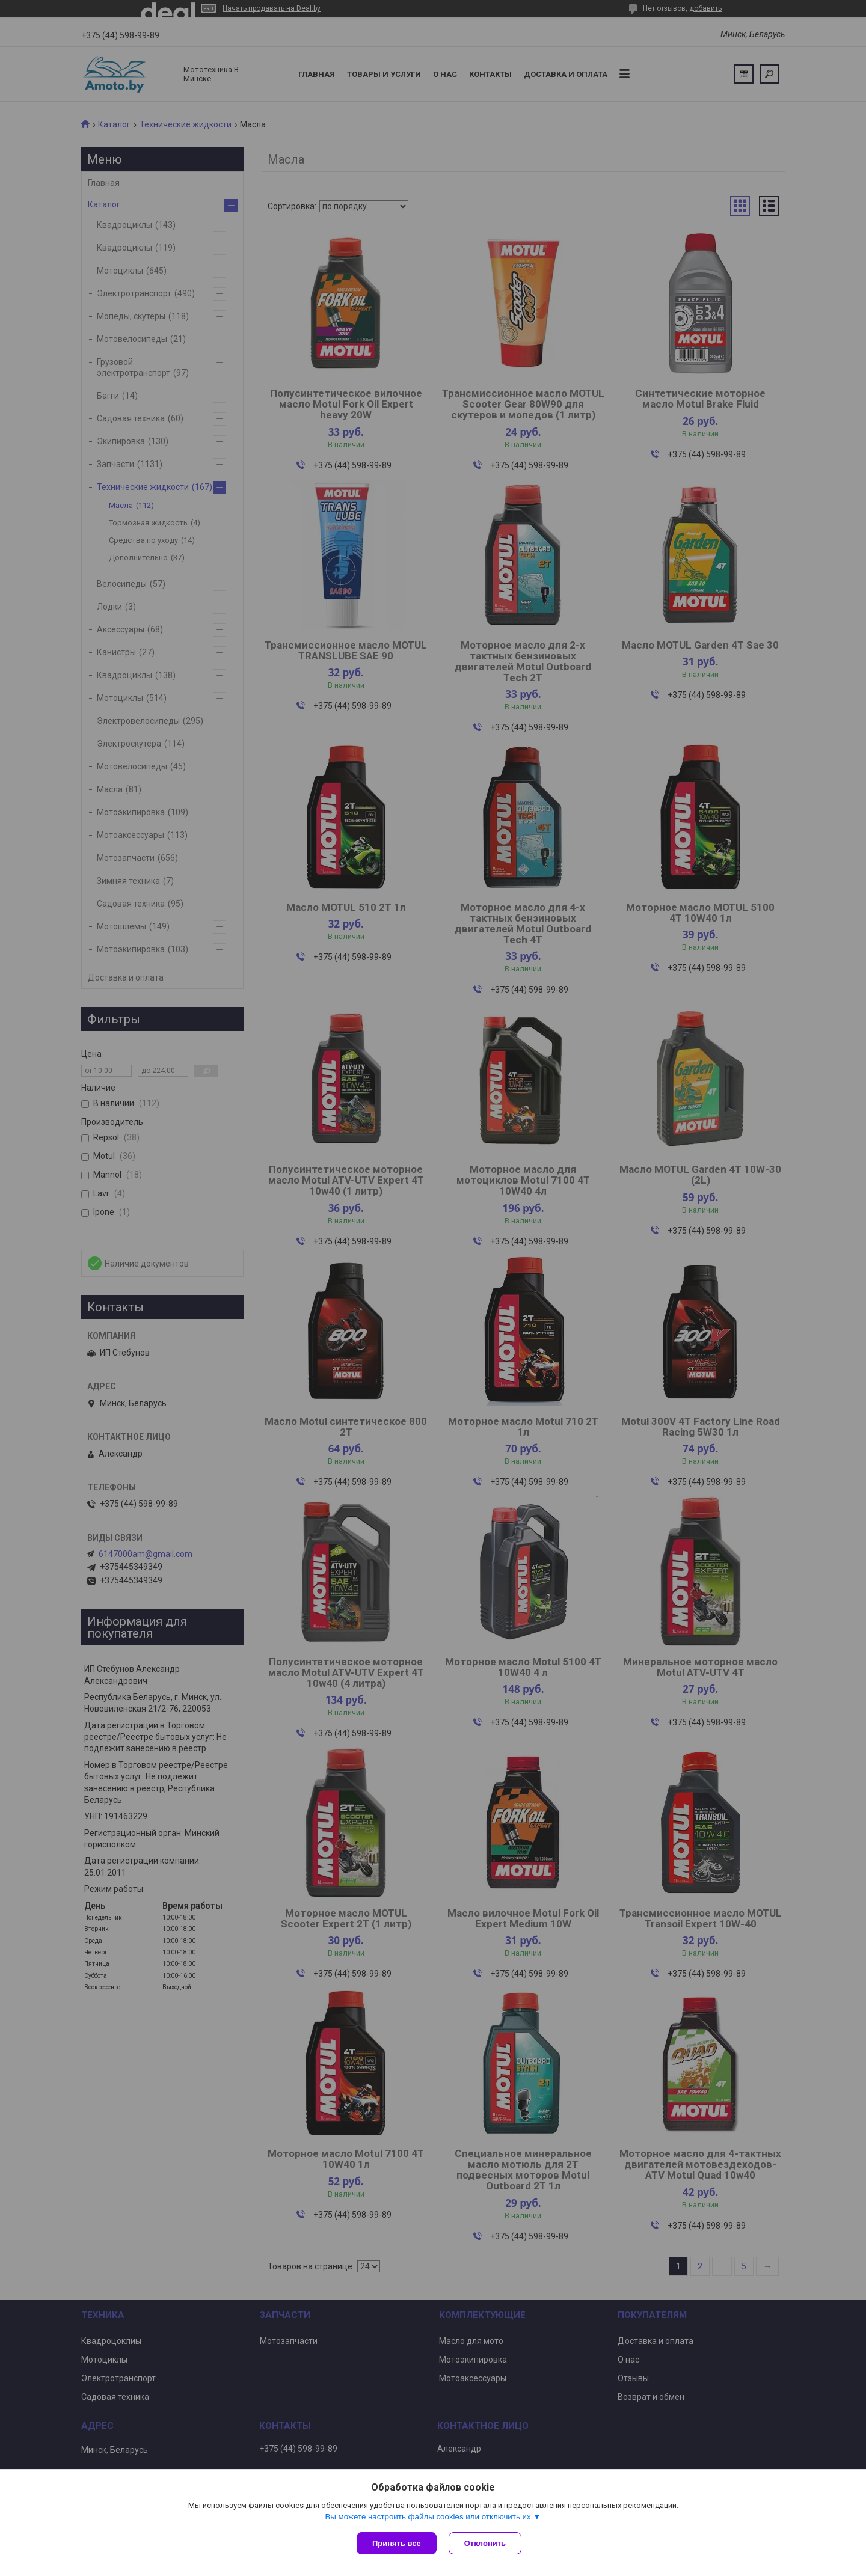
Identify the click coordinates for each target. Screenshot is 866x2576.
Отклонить (485, 2543)
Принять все (396, 2543)
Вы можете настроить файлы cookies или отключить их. (429, 2516)
